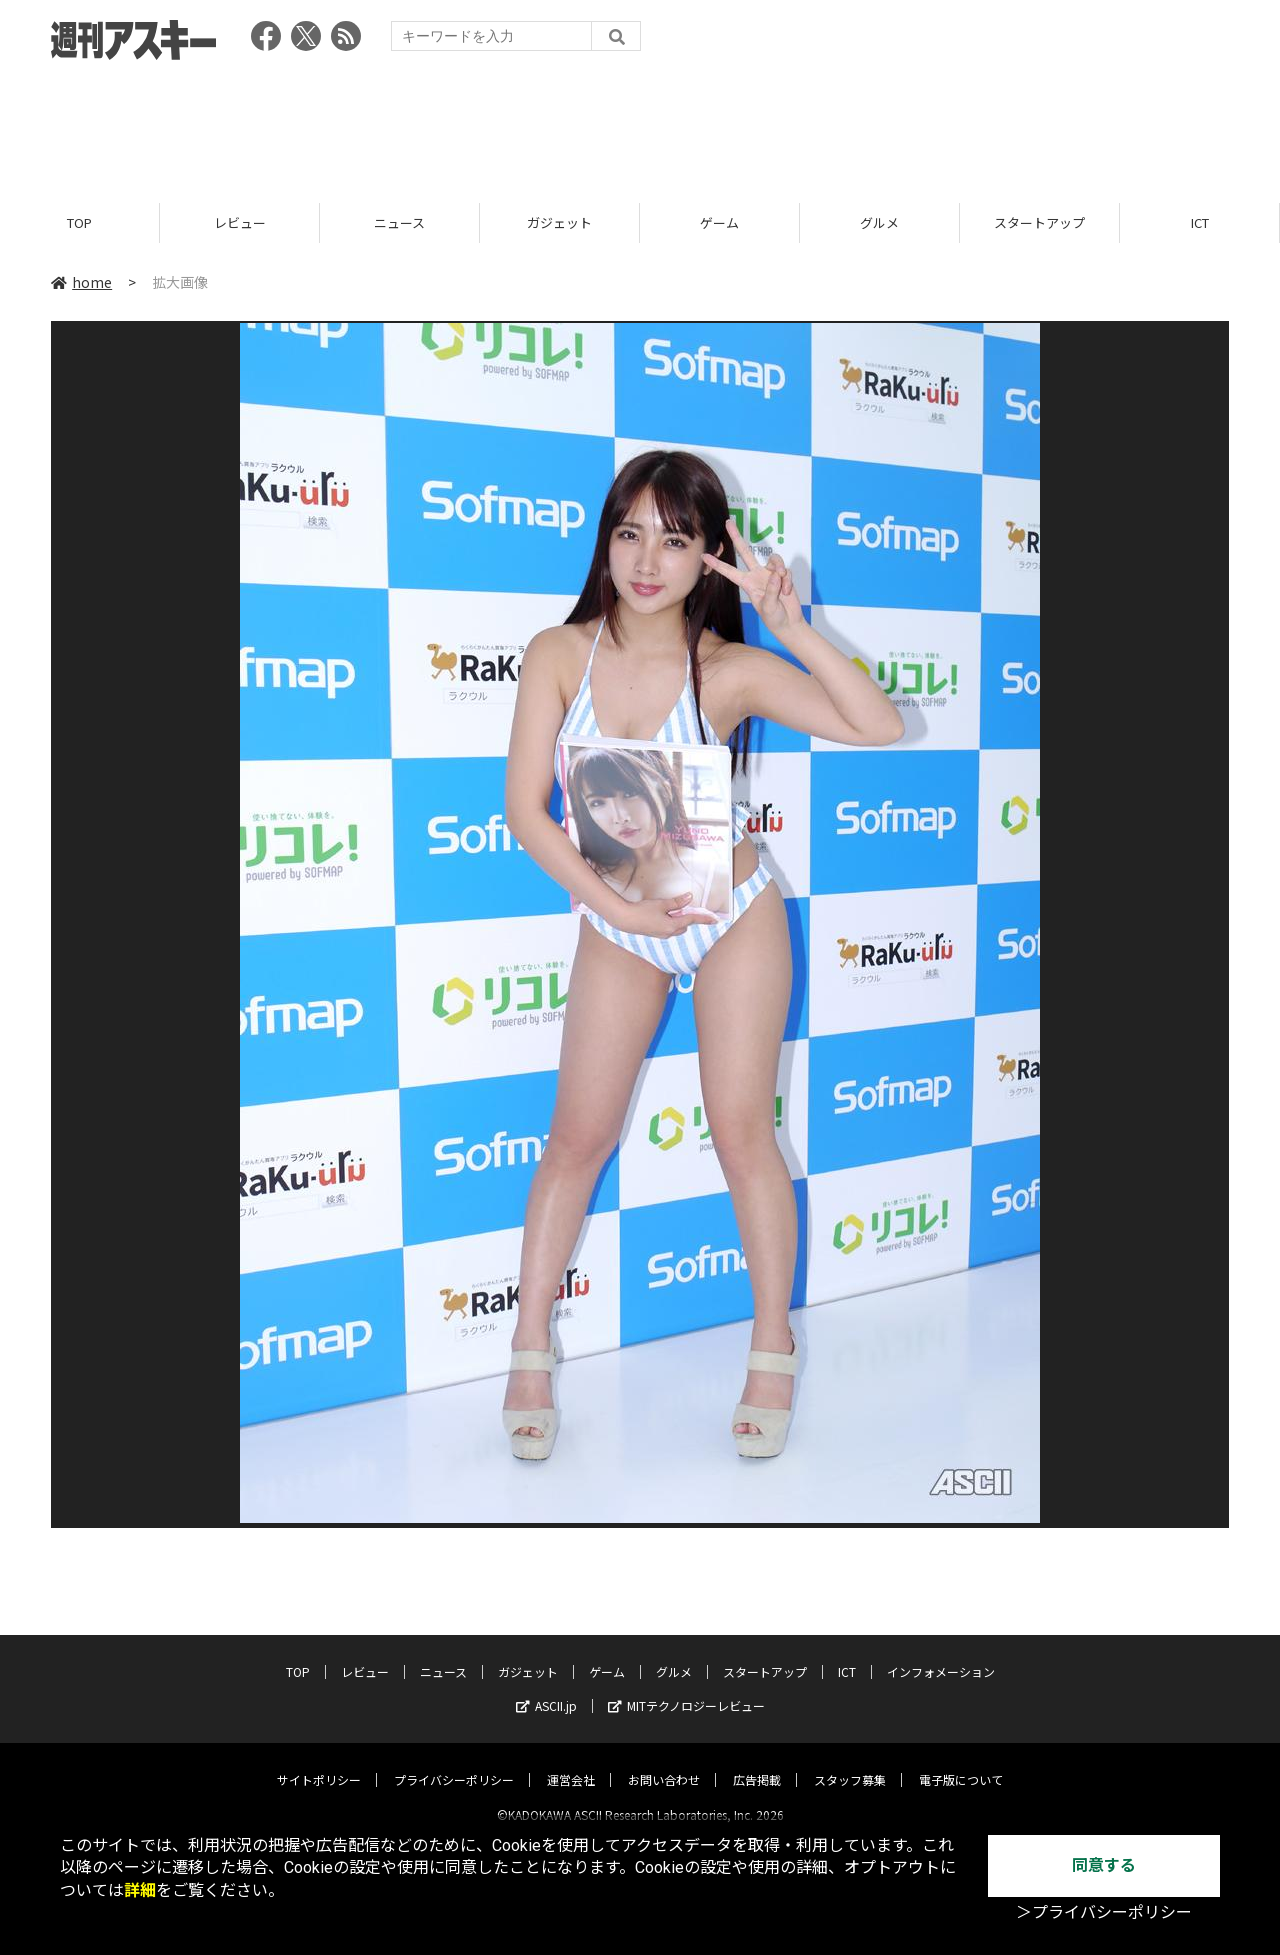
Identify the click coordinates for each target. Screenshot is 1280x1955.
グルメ (879, 222)
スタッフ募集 (850, 1762)
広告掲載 (757, 1762)
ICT (1200, 222)
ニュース (399, 222)
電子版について (961, 1762)
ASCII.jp (546, 1688)
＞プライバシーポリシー (1104, 1912)
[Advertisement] (640, 125)
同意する (1104, 1865)
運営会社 (571, 1762)
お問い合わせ (664, 1762)
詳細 (140, 1890)
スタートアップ (1039, 222)
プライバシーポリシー (454, 1762)
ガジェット (559, 222)
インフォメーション (941, 1654)
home (81, 282)
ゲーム (719, 222)
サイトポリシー (319, 1762)
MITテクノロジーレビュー (686, 1688)
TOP (79, 222)
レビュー (240, 222)
